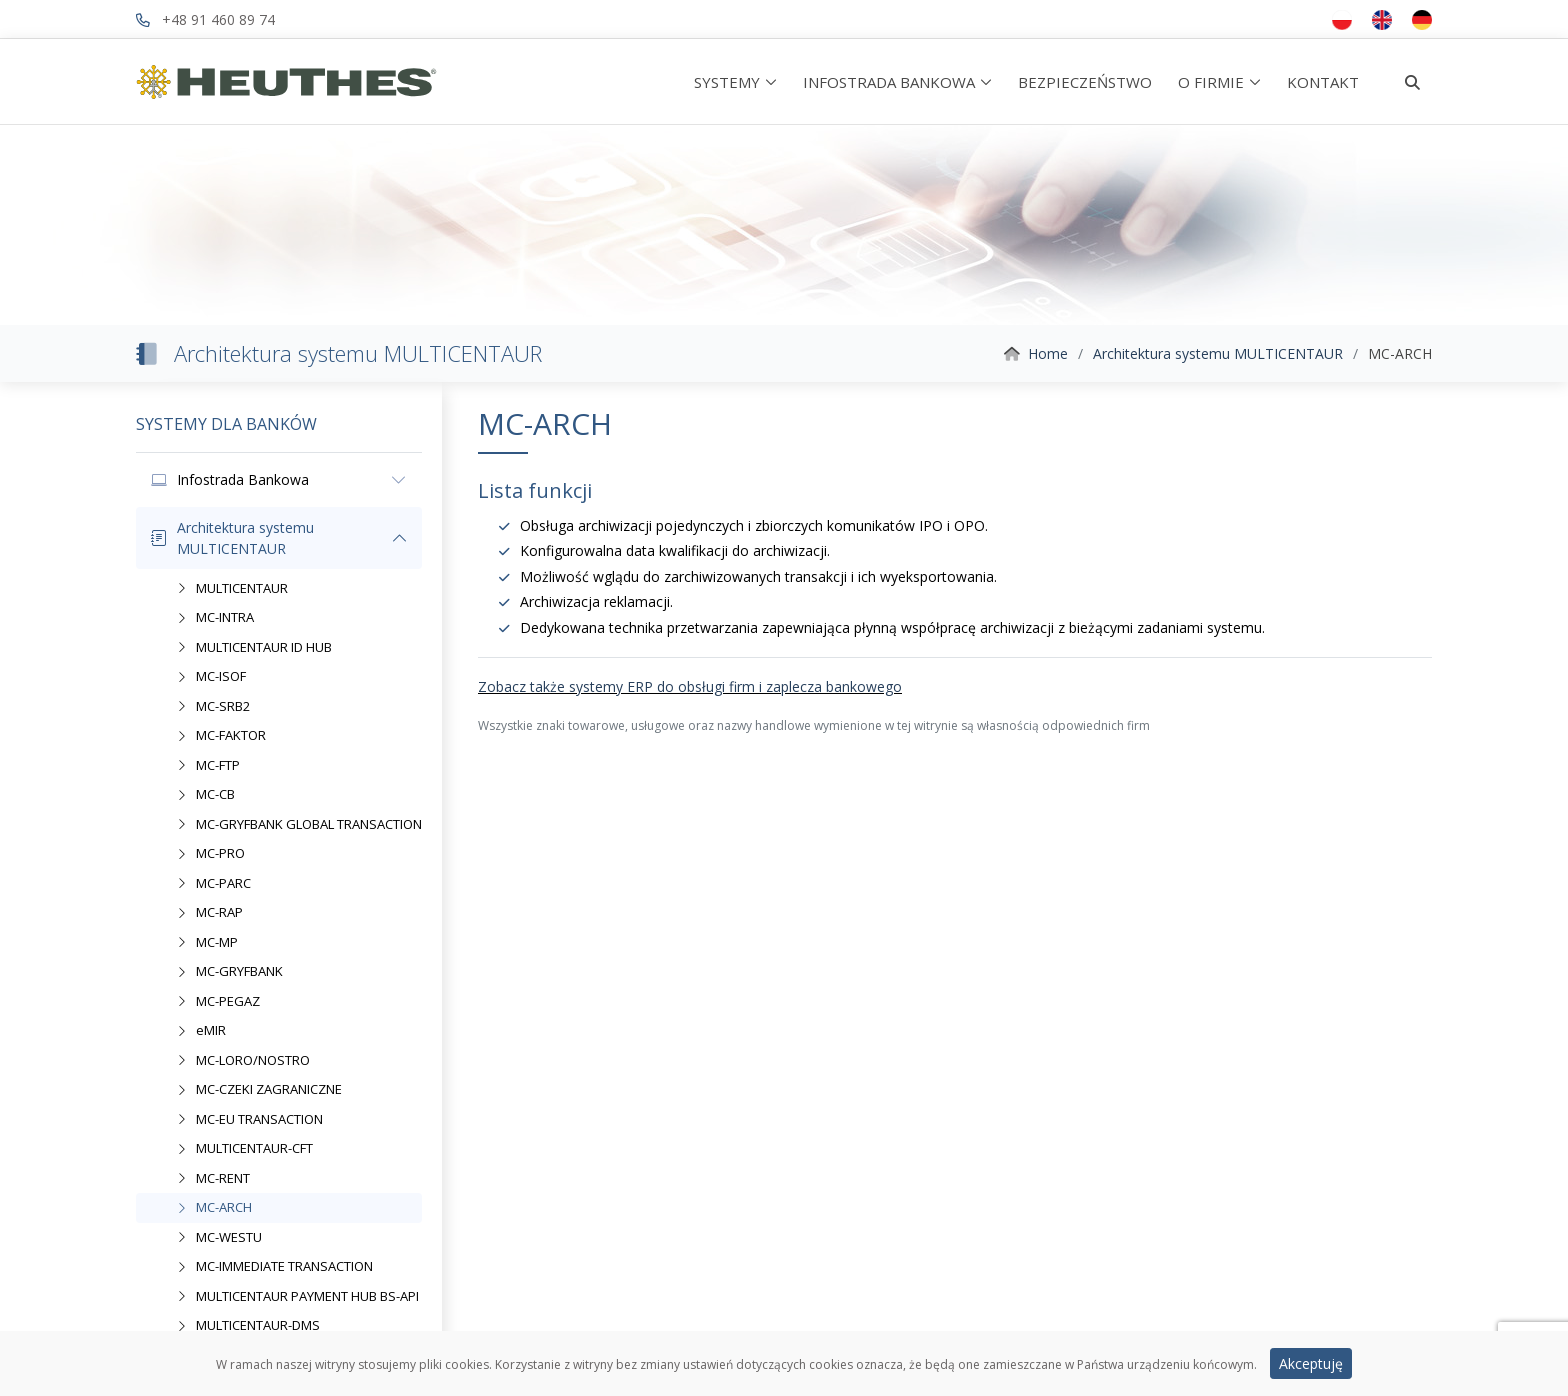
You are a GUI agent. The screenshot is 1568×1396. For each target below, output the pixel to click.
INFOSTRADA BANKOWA (889, 82)
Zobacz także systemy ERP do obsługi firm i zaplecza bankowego (690, 686)
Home (1048, 353)
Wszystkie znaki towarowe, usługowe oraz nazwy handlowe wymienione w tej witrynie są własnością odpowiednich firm (814, 725)
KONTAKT (1323, 82)
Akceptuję (1311, 1366)
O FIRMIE (1211, 82)
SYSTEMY (727, 82)
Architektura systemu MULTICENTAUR (1218, 353)
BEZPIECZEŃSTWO (1085, 82)
